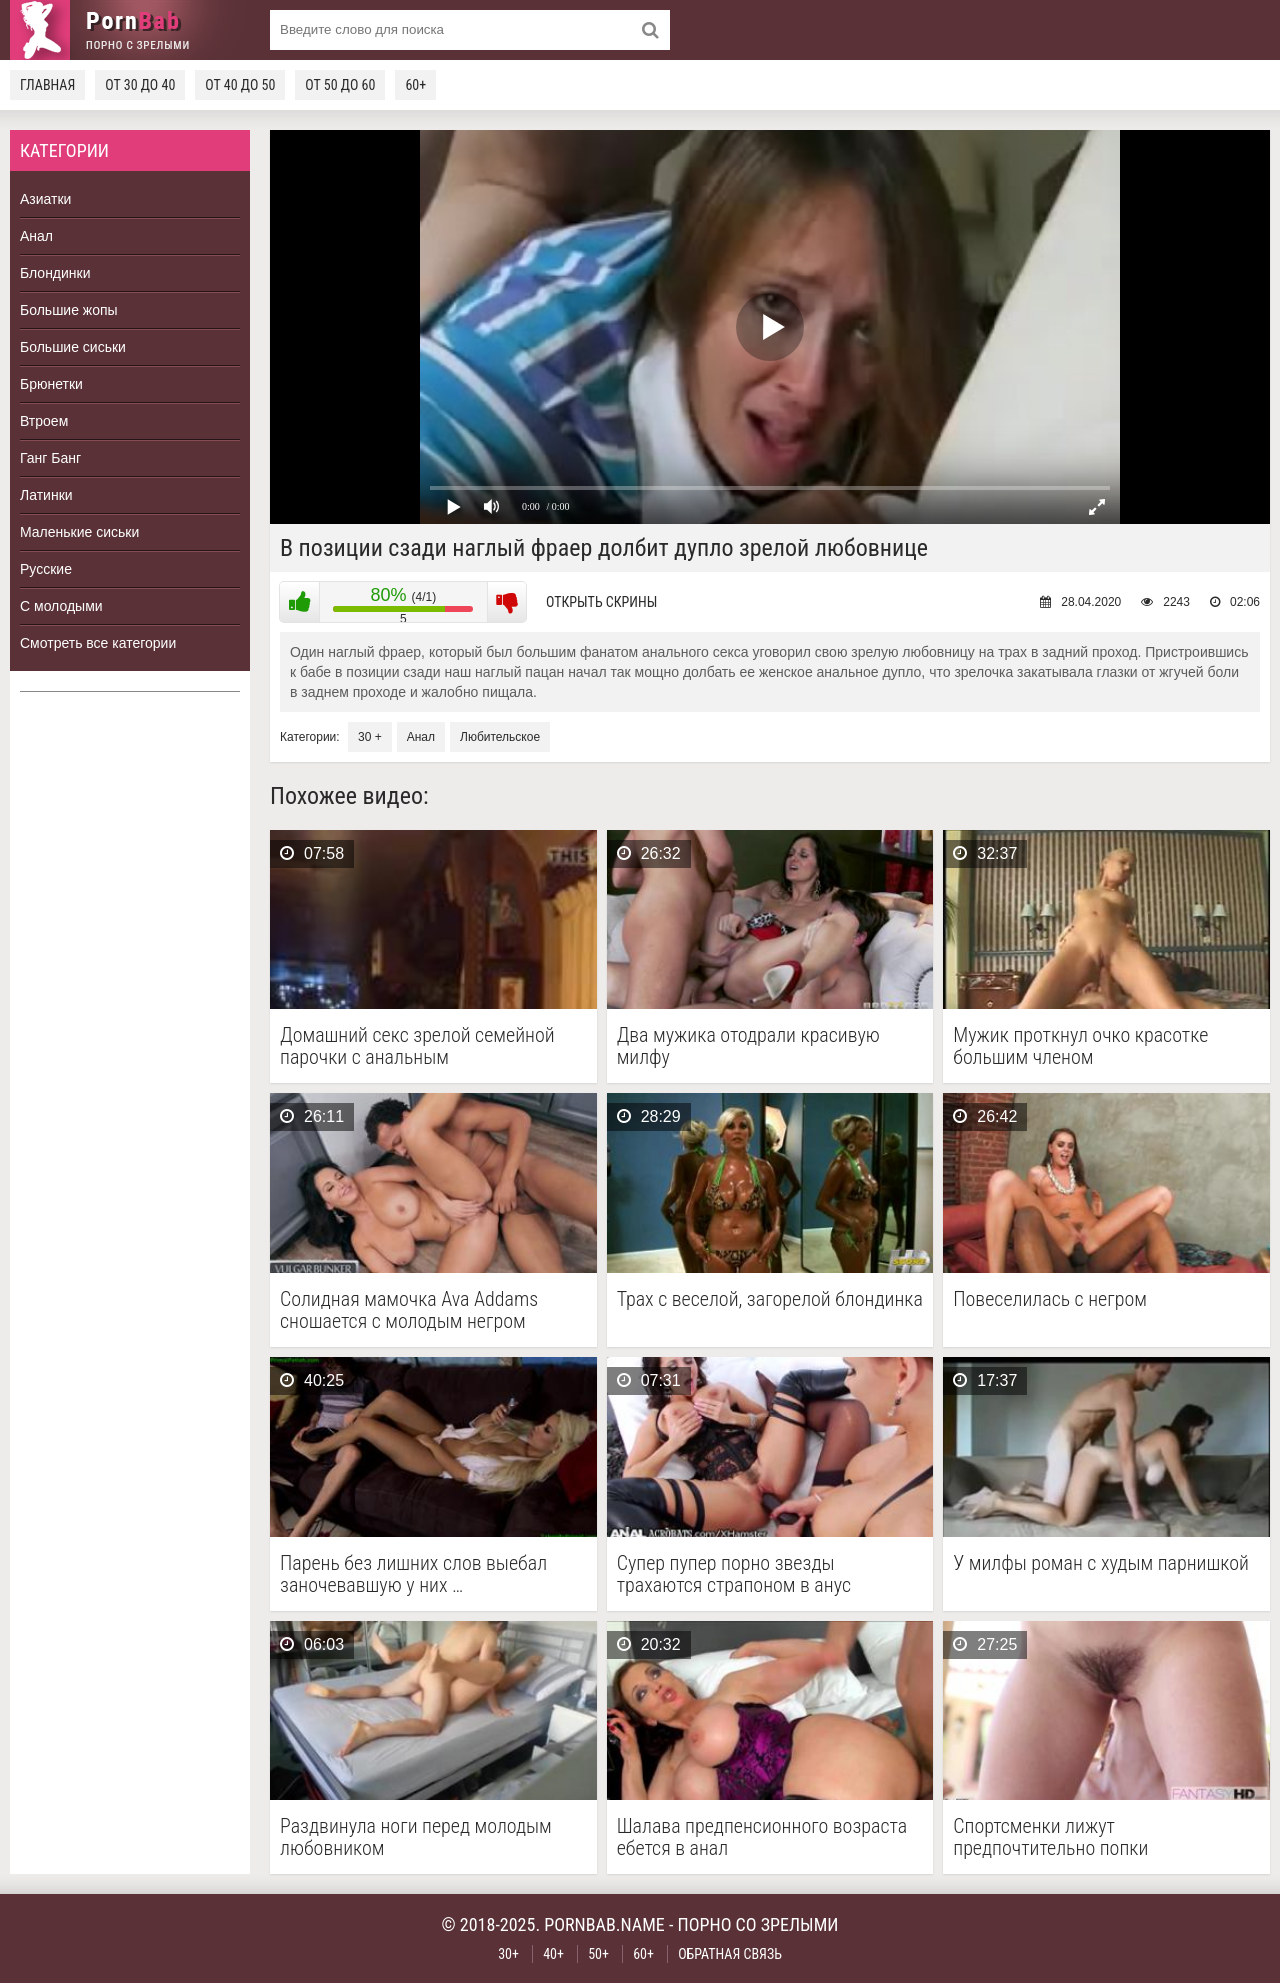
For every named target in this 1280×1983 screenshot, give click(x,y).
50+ (598, 1954)
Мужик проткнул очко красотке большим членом (1080, 1046)
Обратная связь (730, 1954)
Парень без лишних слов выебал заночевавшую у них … (413, 1574)
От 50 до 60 (340, 85)
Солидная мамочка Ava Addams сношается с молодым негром (409, 1310)
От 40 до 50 (240, 85)
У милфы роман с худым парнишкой (1101, 1563)
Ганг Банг (50, 458)
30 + (370, 737)
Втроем (44, 421)
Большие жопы (69, 310)
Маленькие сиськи (79, 532)
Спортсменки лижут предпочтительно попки (1050, 1837)
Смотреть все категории (98, 643)
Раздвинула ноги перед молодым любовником (416, 1837)
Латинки (46, 495)
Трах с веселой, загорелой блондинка (770, 1299)
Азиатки (45, 199)
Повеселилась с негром (1050, 1299)
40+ (553, 1954)
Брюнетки (51, 384)
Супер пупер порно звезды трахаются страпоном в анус (734, 1574)
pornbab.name (604, 1924)
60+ (415, 85)
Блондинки (55, 273)
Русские (46, 569)
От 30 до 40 (140, 85)
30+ (508, 1954)
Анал (36, 236)
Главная (47, 85)
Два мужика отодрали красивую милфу (748, 1046)
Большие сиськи (73, 347)
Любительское (500, 737)
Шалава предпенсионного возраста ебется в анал (762, 1837)
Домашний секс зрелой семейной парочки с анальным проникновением (417, 1046)
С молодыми (61, 606)
